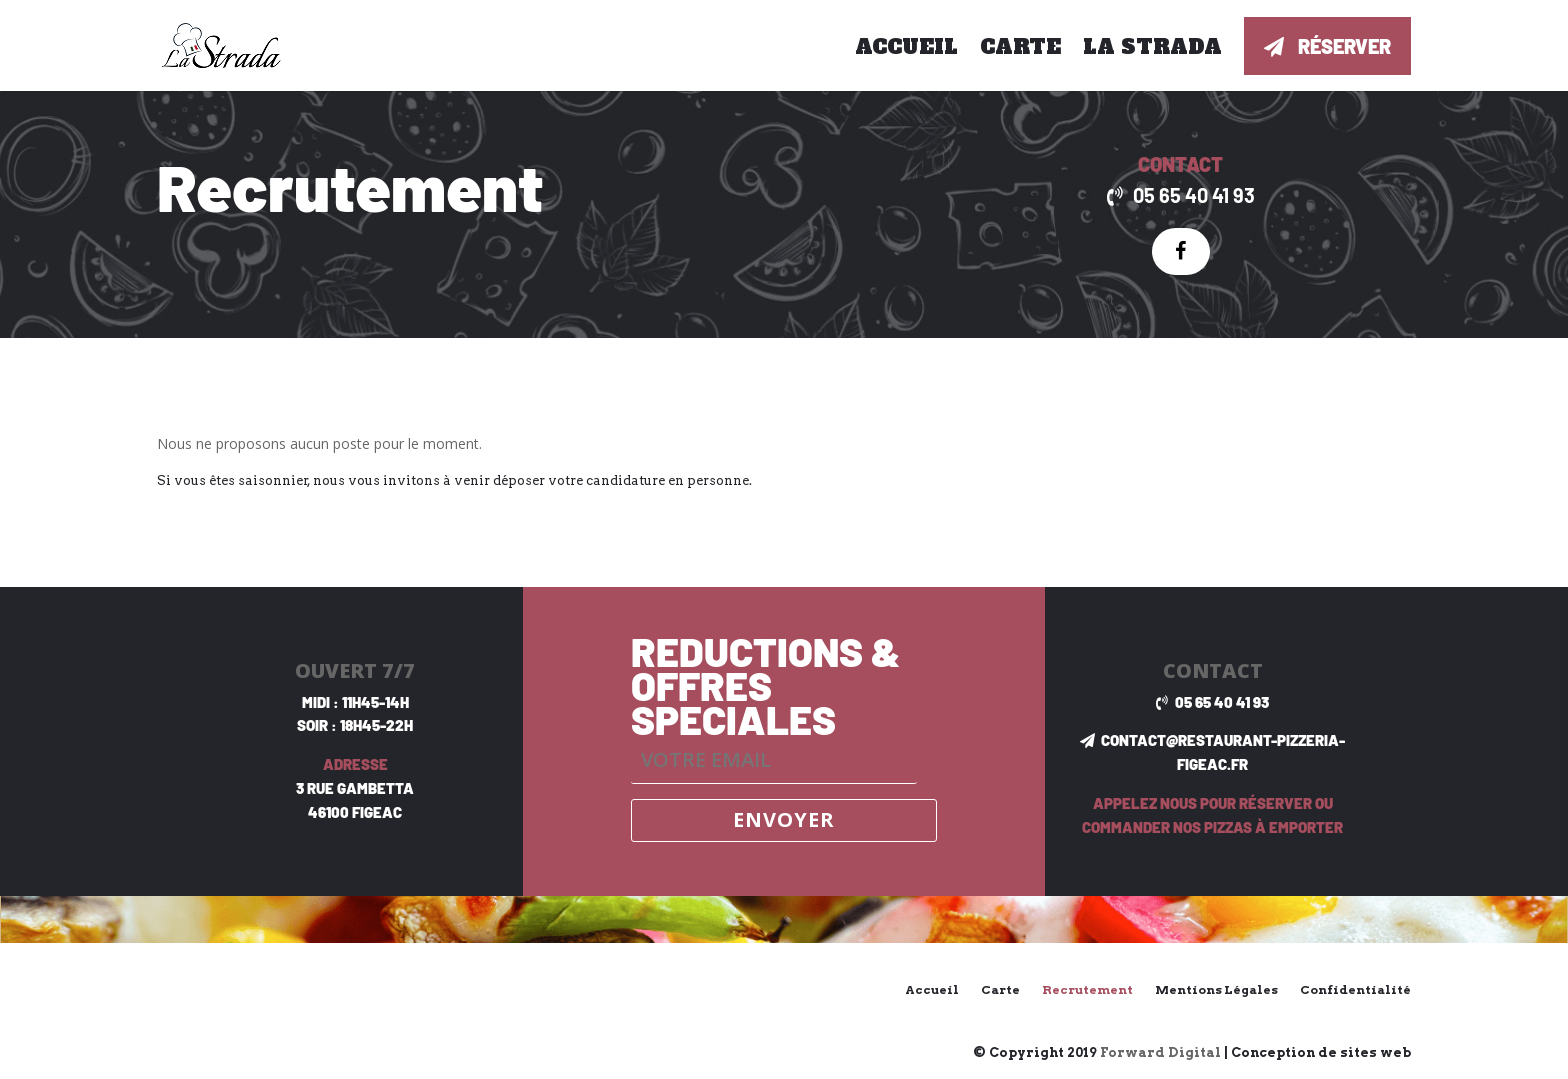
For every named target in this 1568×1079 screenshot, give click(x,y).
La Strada (1152, 47)
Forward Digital (1160, 1052)
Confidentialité (1355, 989)
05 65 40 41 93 (1194, 195)
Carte (1020, 47)
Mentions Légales (1216, 989)
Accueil (906, 47)
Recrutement (1087, 989)
